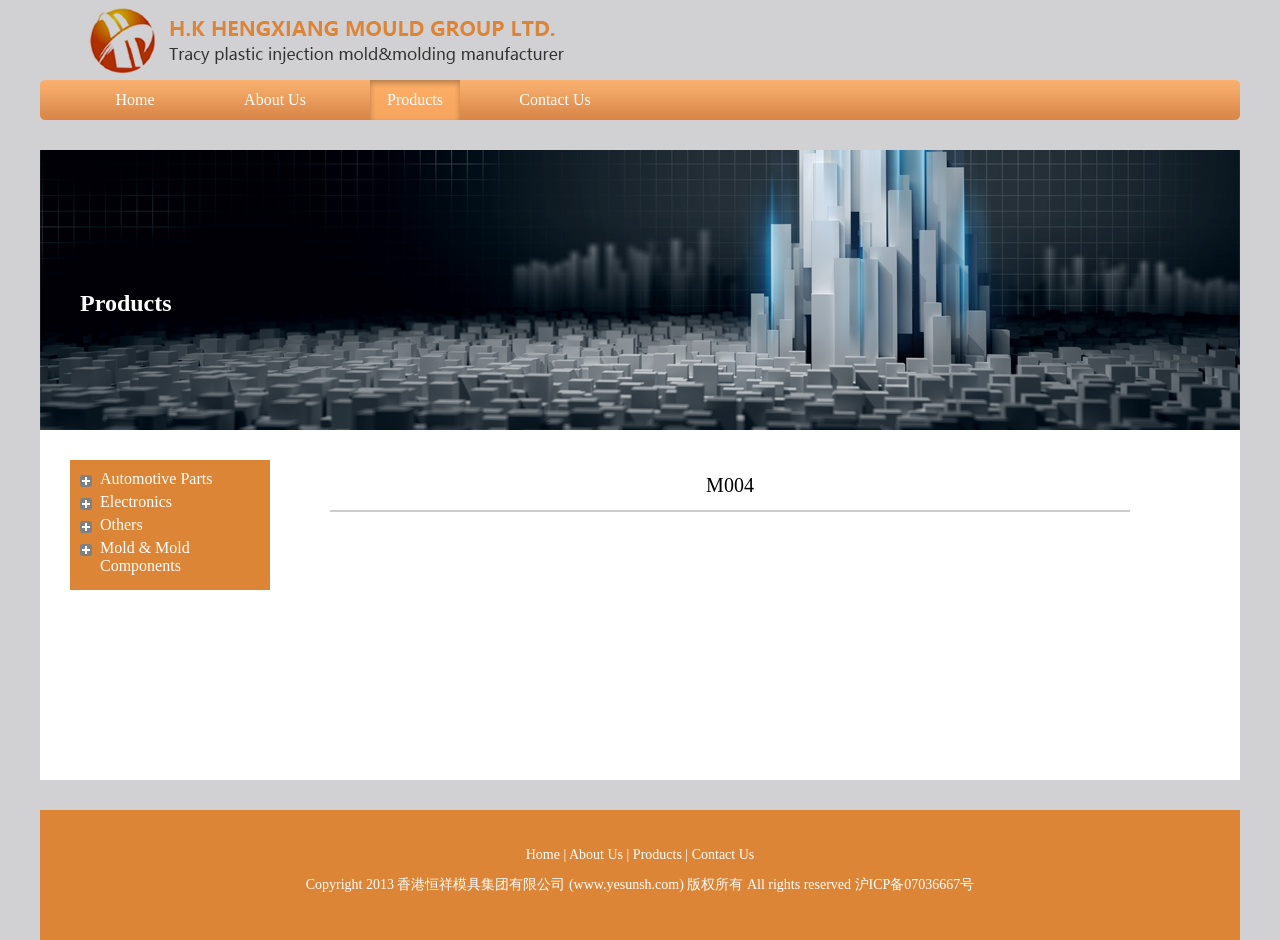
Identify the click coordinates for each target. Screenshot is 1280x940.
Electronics (136, 501)
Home (134, 99)
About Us (275, 99)
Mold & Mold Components (145, 556)
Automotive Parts (156, 478)
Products (415, 99)
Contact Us (555, 99)
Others (121, 524)
